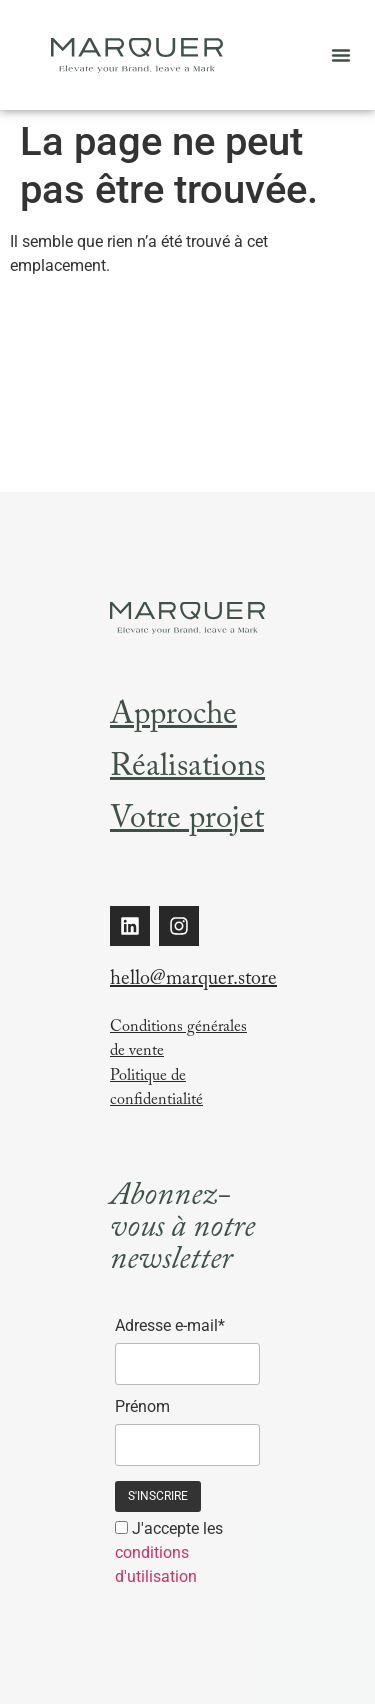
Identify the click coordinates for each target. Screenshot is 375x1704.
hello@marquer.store (193, 981)
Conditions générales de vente (178, 1040)
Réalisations (187, 770)
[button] (341, 55)
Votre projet (187, 822)
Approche (173, 718)
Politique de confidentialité (156, 1089)
